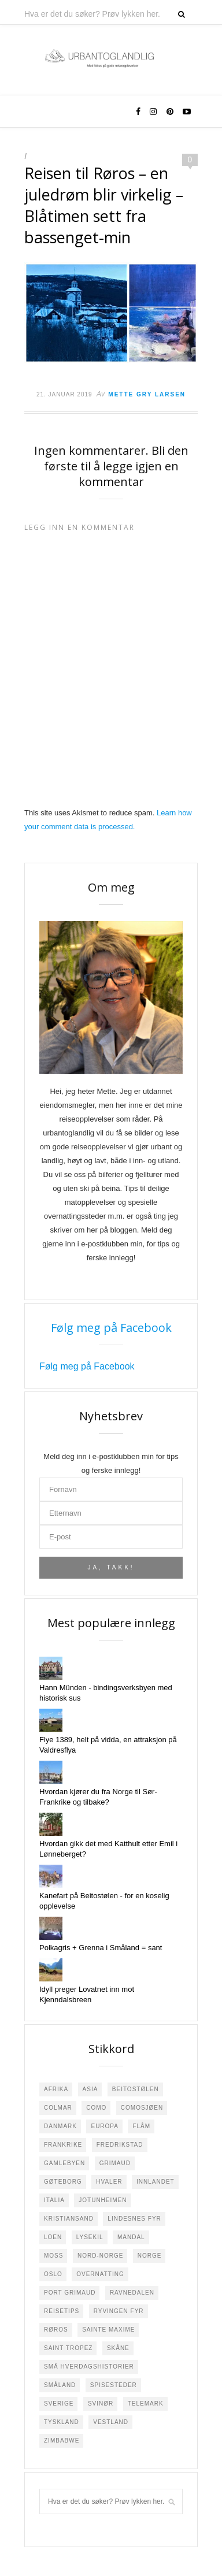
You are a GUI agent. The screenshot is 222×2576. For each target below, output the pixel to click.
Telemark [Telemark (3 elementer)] (146, 2403)
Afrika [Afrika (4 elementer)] (56, 2089)
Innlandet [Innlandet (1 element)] (155, 2181)
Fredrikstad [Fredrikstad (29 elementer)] (120, 2144)
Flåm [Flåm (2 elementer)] (141, 2126)
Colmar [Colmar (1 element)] (58, 2107)
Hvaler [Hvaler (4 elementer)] (109, 2181)
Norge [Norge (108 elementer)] (150, 2255)
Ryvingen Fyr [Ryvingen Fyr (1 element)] (119, 2311)
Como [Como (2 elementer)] (96, 2107)
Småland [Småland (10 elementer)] (60, 2385)
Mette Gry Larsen (147, 394)
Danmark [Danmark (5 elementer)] (60, 2126)
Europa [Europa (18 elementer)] (105, 2126)
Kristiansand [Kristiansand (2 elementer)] (69, 2218)
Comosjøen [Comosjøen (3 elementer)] (142, 2107)
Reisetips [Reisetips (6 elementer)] (61, 2311)
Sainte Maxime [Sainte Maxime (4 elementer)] (108, 2329)
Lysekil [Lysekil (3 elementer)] (89, 2237)
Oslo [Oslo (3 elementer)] (53, 2274)
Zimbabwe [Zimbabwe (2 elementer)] (61, 2440)
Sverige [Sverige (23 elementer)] (58, 2403)
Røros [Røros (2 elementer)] (56, 2329)
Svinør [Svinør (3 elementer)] (100, 2403)
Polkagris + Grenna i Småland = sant (100, 1947)
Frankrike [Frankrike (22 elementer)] (63, 2144)
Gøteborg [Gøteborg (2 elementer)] (63, 2181)
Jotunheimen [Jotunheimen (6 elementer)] (103, 2200)
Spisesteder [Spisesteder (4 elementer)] (113, 2385)
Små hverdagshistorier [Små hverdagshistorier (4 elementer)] (89, 2366)
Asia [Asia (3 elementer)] (90, 2089)
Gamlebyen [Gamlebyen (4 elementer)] (64, 2163)
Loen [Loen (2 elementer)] (53, 2237)
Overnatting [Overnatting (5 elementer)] (100, 2274)
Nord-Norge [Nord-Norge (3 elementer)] (100, 2255)
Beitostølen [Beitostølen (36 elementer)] (135, 2089)
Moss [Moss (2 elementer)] (53, 2255)
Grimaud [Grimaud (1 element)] (115, 2163)
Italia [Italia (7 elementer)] (54, 2200)
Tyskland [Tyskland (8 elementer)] (61, 2422)
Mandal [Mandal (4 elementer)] (131, 2237)
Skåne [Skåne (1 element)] (118, 2348)
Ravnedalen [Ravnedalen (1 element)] (132, 2292)
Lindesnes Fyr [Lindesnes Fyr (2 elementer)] (134, 2218)
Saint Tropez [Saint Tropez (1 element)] (68, 2348)
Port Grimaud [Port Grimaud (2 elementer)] (69, 2292)
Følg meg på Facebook (111, 1327)
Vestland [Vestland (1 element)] (110, 2422)
